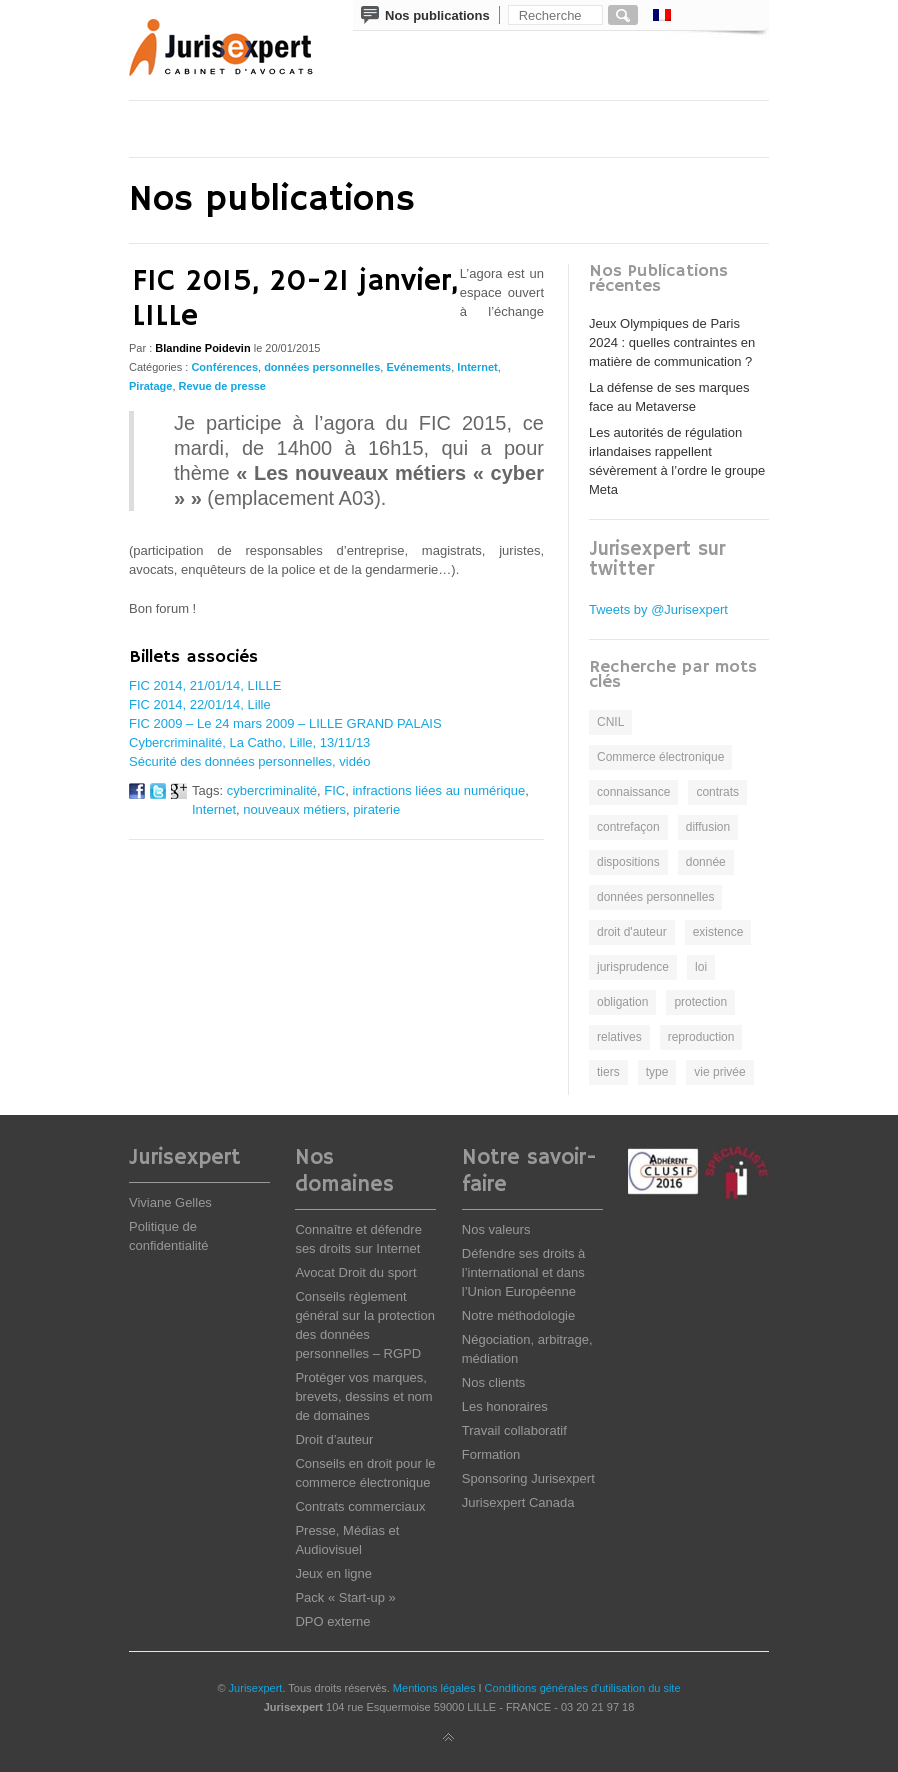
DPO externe (332, 1621)
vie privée (719, 1072)
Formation (491, 1454)
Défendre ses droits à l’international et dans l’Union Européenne (524, 1272)
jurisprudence (633, 967)
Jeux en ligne (333, 1573)
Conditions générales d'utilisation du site (583, 1688)
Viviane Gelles (170, 1202)
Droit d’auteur (334, 1439)
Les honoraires (505, 1406)
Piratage (150, 386)
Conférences (224, 367)
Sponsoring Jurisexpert (528, 1478)
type (657, 1072)
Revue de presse (222, 386)
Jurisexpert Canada (518, 1502)
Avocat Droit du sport (355, 1272)
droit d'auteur (632, 932)
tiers (608, 1072)
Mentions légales (434, 1688)
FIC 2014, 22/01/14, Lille (200, 704)
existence (718, 932)
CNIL (610, 722)
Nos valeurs (496, 1229)
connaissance (633, 792)
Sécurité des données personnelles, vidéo (249, 761)
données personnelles (322, 367)
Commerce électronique (660, 757)
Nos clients (494, 1382)
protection (700, 1002)
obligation (622, 1002)
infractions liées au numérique (438, 790)
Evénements (418, 367)
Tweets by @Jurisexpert (658, 609)
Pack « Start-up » (345, 1597)
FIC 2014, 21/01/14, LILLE (205, 685)
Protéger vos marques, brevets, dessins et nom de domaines (363, 1396)
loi (701, 967)
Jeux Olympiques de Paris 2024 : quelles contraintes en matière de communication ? (672, 342)
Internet (477, 367)
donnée (706, 862)
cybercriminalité (272, 790)
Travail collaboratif (514, 1430)
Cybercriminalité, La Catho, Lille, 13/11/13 (249, 742)
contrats (717, 792)
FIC (334, 790)
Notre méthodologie (518, 1315)
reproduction (701, 1037)
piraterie (376, 809)
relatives (619, 1037)
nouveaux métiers (294, 809)
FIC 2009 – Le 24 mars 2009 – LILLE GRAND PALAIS (285, 723)
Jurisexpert (256, 1688)
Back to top (449, 1738)
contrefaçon (628, 827)
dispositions (628, 862)
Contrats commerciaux (360, 1506)
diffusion (708, 827)
